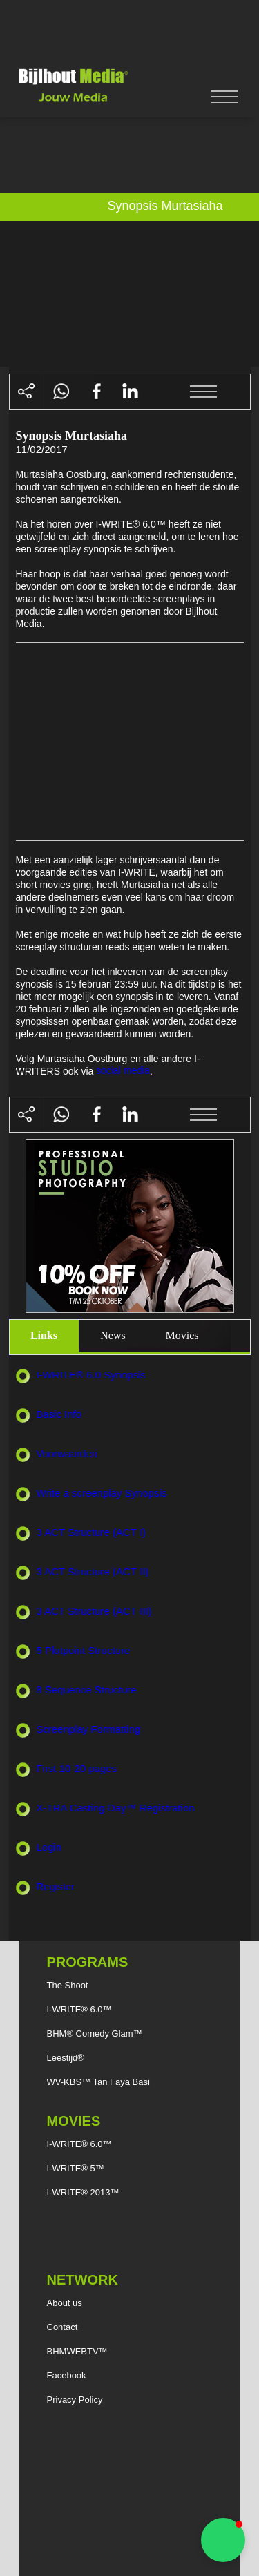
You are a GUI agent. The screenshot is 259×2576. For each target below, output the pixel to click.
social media (123, 1070)
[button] (223, 2540)
